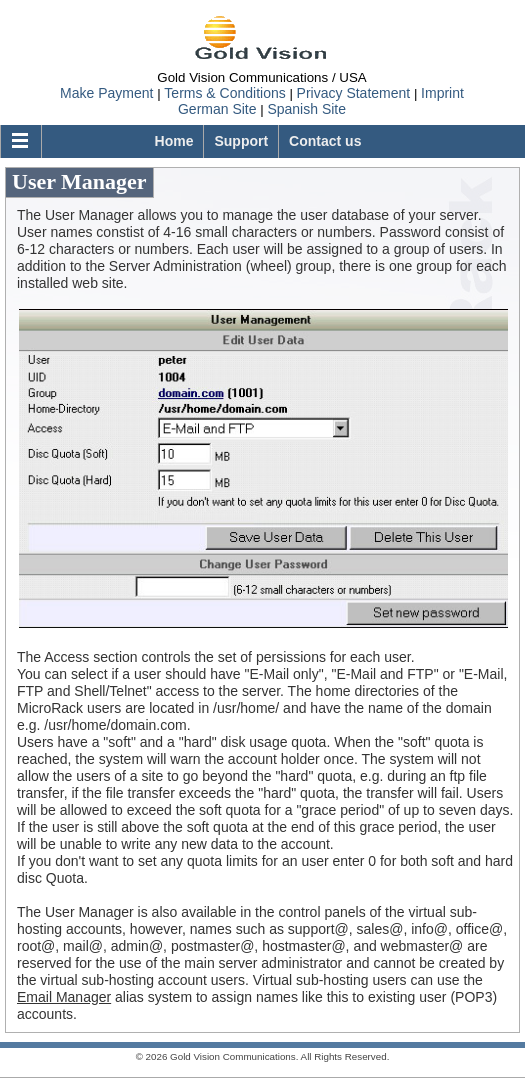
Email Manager (64, 997)
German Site (217, 109)
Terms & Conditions (224, 93)
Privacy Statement (354, 93)
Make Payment (106, 93)
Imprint (442, 93)
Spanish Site (306, 109)
